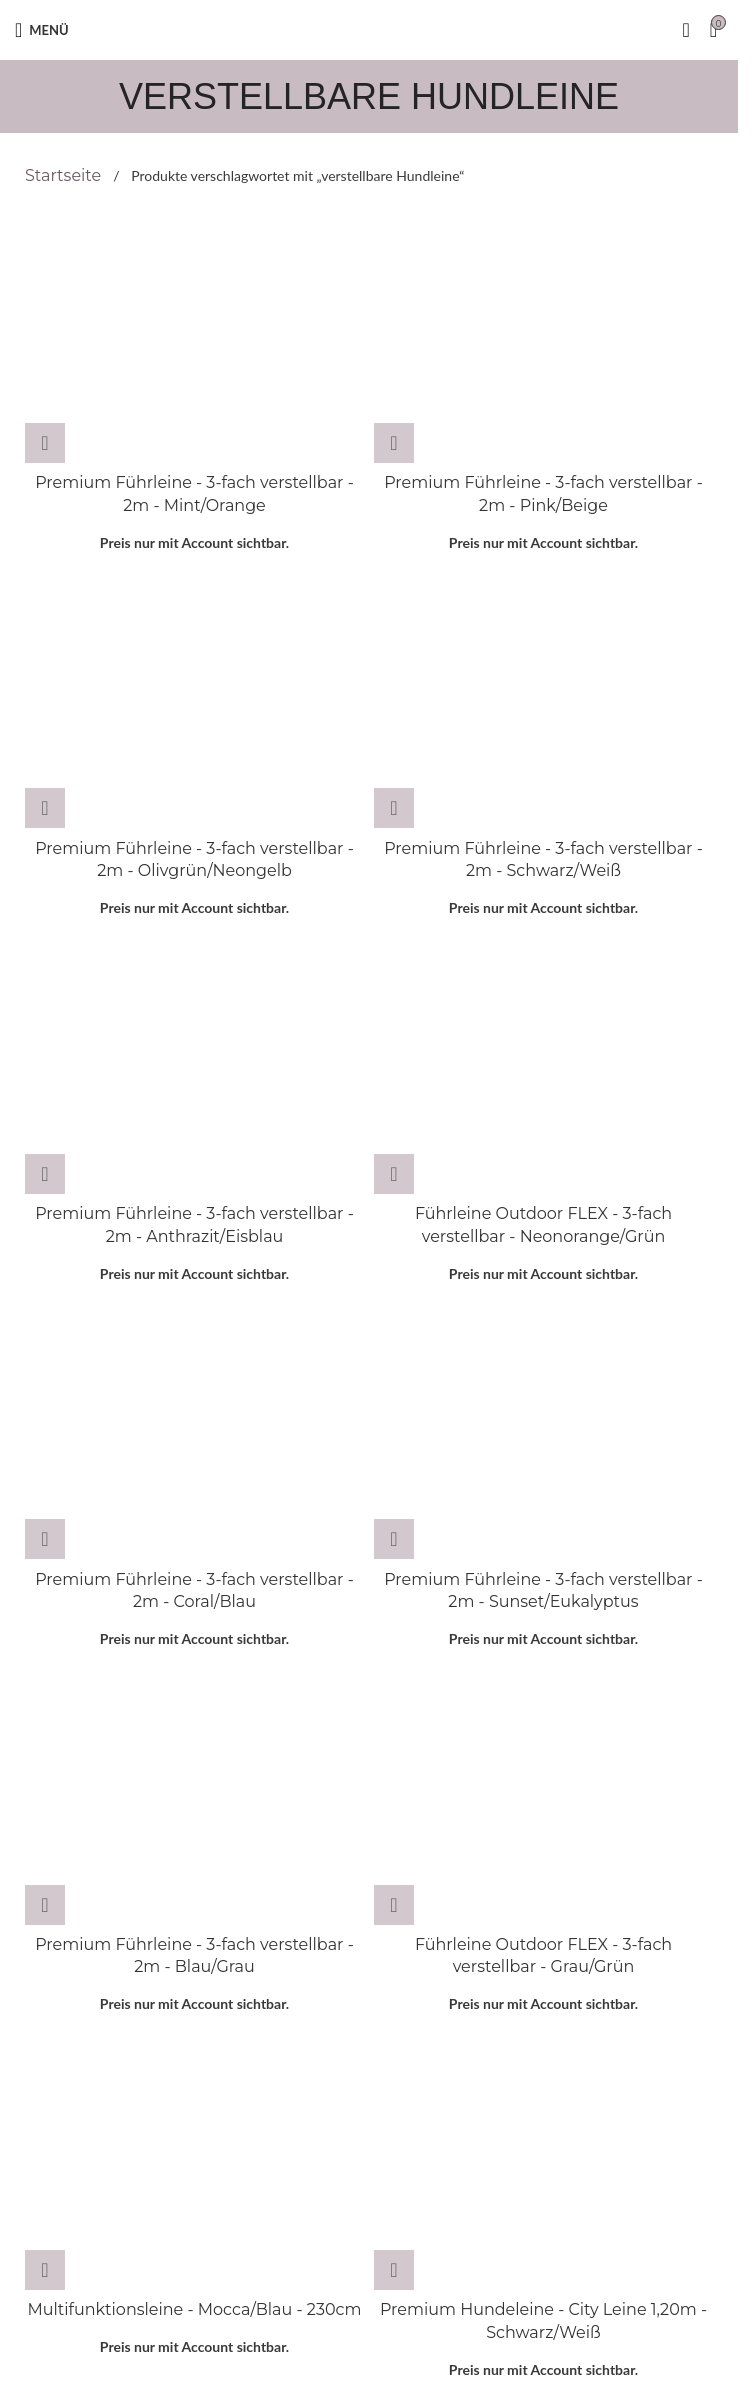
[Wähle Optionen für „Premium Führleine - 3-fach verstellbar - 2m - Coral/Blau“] (45, 1539)
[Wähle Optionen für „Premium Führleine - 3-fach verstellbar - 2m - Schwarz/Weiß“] (394, 808)
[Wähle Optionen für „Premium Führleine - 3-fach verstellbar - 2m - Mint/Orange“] (45, 443)
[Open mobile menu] (42, 30)
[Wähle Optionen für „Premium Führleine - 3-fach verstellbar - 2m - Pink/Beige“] (394, 443)
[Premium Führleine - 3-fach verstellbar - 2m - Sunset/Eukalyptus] (543, 1432)
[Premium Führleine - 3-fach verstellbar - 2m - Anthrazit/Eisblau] (194, 1067)
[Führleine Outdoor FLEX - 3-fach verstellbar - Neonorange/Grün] (543, 1067)
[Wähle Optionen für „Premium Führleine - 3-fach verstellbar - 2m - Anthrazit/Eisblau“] (45, 1174)
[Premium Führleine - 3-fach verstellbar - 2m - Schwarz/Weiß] (543, 701)
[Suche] (685, 30)
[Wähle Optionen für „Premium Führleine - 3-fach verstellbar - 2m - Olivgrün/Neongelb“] (45, 808)
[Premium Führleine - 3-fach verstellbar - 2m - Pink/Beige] (543, 336)
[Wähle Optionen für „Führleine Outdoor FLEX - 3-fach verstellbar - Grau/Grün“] (394, 1905)
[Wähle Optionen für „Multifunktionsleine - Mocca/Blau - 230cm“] (45, 2270)
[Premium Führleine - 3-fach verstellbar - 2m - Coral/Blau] (194, 1432)
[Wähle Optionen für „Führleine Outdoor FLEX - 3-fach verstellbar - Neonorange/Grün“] (394, 1174)
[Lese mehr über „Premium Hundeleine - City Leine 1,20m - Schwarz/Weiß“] (394, 2270)
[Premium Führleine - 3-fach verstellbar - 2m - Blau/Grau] (194, 1798)
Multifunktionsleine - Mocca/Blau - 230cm (195, 2309)
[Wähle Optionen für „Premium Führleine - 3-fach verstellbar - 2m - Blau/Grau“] (45, 1905)
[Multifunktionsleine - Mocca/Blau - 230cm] (194, 2163)
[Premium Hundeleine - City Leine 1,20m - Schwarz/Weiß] (543, 2163)
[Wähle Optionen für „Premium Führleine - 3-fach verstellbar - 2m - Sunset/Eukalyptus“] (394, 1539)
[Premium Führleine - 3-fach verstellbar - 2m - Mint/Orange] (194, 336)
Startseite (65, 175)
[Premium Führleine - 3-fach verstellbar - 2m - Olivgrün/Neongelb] (194, 701)
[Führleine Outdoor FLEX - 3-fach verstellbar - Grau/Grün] (543, 1798)
